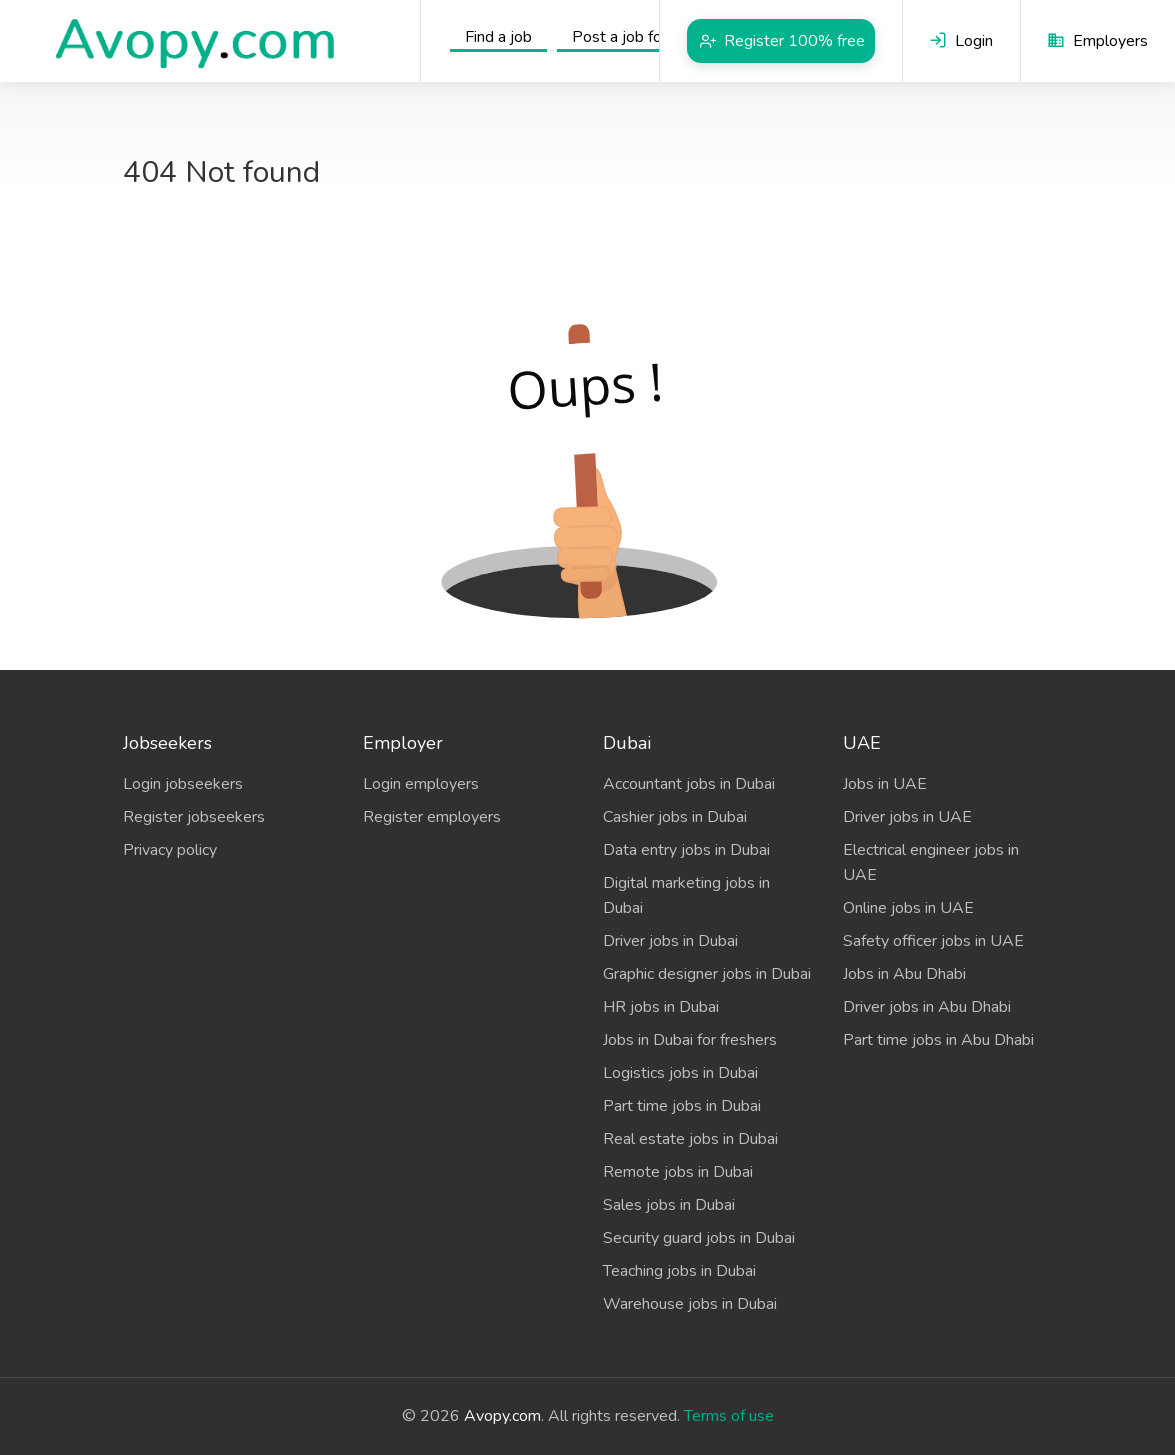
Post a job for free (635, 37)
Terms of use (729, 1416)
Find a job (498, 37)
